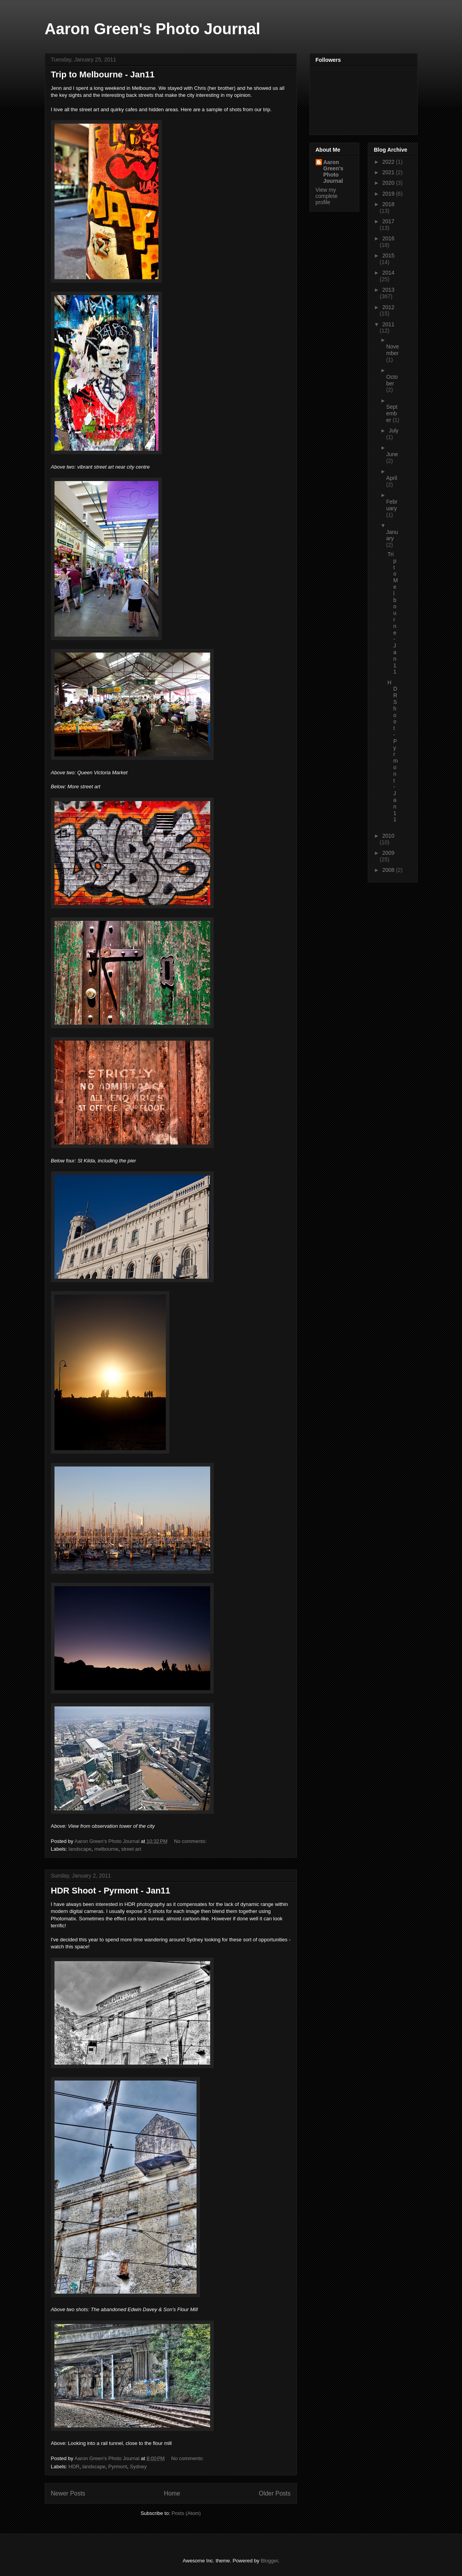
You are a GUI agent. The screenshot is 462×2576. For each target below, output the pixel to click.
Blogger (269, 2561)
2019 (389, 194)
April (391, 478)
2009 (388, 853)
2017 (388, 221)
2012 (388, 307)
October (392, 380)
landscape (80, 1849)
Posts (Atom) (186, 2513)
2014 (388, 273)
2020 (389, 183)
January (392, 535)
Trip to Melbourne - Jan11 (103, 74)
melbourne (106, 1849)
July (394, 430)
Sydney (138, 2466)
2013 (388, 290)
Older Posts (274, 2493)
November (392, 349)
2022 (389, 162)
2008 (389, 870)
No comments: (191, 1841)
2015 (388, 255)
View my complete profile (327, 196)
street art (131, 1849)
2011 (388, 324)
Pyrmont (117, 2466)
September (391, 413)
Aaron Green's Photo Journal (152, 28)
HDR (74, 2466)
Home (172, 2493)
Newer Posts (68, 2493)
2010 (388, 836)
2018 (388, 204)
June (392, 454)
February (391, 505)
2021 (389, 172)
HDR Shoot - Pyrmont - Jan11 (110, 1890)
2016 (388, 238)
